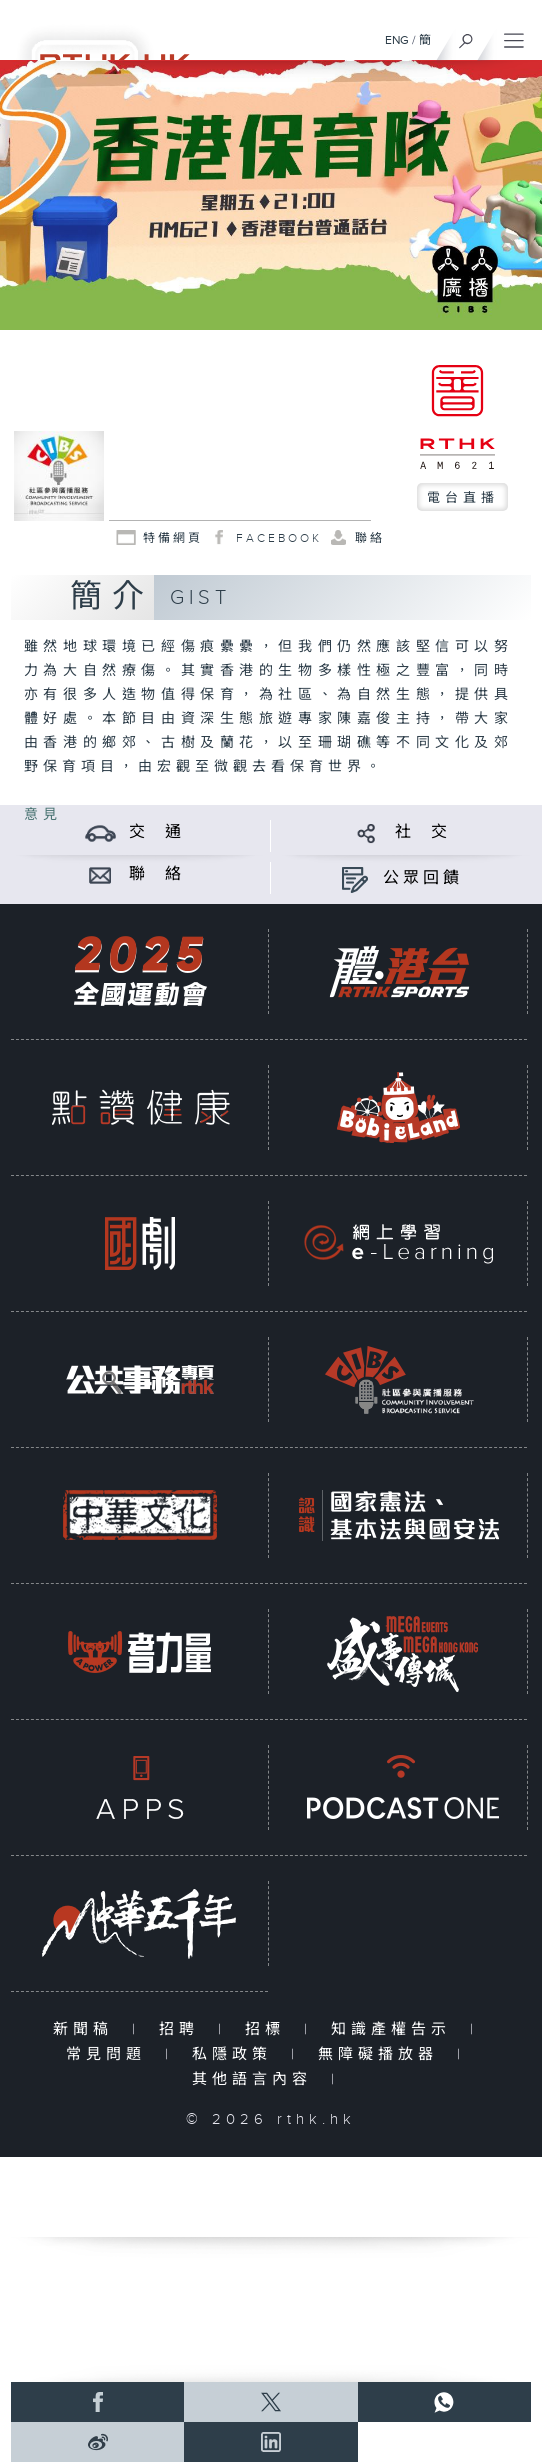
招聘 (183, 2029)
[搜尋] (466, 36)
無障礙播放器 (382, 2054)
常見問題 (110, 2054)
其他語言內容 (256, 2079)
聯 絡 (157, 874)
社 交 (423, 832)
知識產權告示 (395, 2029)
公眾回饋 (423, 878)
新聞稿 (87, 2029)
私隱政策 (236, 2054)
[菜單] (514, 36)
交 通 (157, 832)
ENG (397, 40)
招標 (269, 2029)
